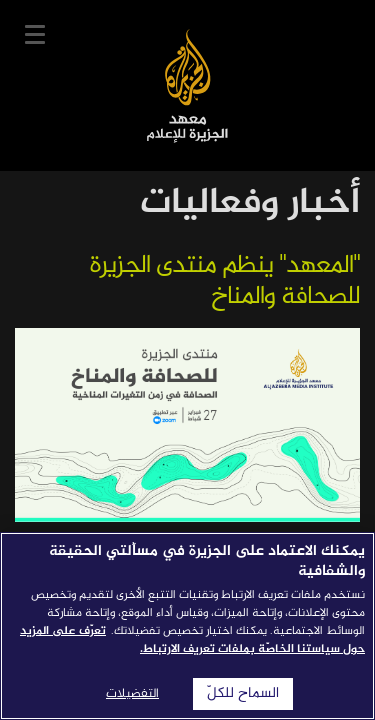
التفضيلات (132, 694)
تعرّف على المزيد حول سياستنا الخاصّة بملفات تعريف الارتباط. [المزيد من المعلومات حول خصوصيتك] (192, 640)
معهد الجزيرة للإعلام (187, 85)
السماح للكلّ (243, 694)
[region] (187, 626)
